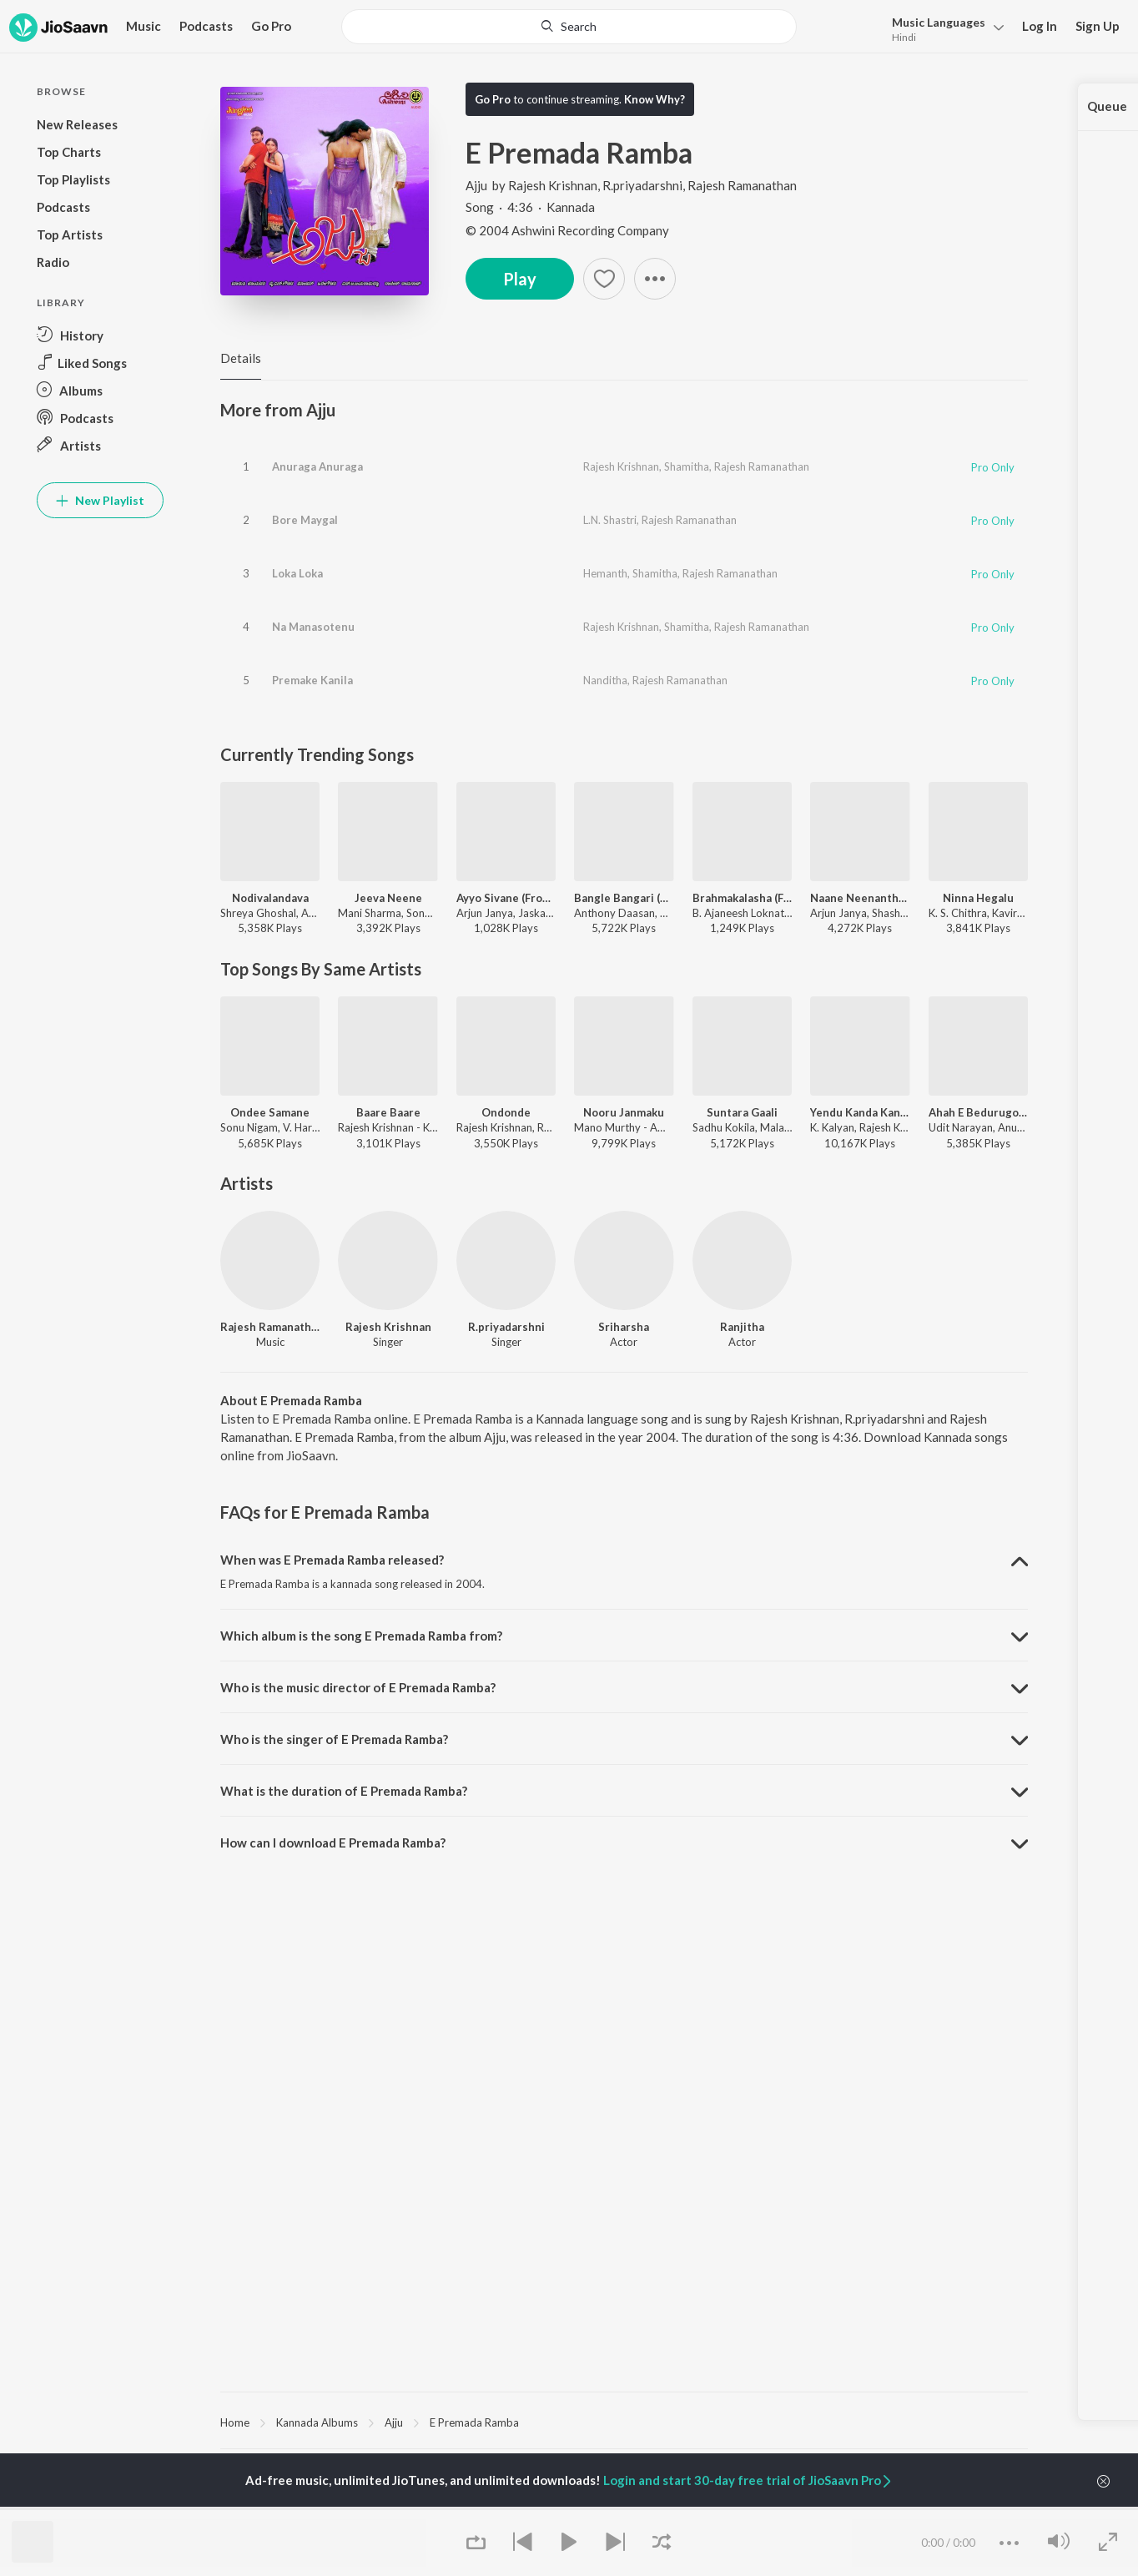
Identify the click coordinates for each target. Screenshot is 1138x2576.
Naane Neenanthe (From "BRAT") (859, 898)
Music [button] (143, 25)
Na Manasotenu (313, 626)
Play (519, 279)
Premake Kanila (312, 680)
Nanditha (605, 680)
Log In (1039, 25)
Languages (938, 22)
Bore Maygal (305, 520)
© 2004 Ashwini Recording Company (567, 230)
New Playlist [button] (100, 500)
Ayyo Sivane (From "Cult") (506, 898)
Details (240, 357)
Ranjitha (742, 1326)
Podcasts (206, 25)
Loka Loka (297, 573)
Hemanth (605, 573)
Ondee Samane (270, 1112)
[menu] (943, 28)
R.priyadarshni (642, 185)
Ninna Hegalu (978, 898)
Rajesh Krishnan (552, 185)
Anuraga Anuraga (317, 466)
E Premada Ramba (474, 2422)
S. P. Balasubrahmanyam (278, 2508)
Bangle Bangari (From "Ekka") (623, 898)
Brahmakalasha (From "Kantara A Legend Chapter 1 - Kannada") (742, 898)
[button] (655, 279)
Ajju (478, 185)
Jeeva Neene (388, 898)
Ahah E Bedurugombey (978, 1112)
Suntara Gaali (742, 1112)
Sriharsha (623, 1326)
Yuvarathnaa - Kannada (552, 2508)
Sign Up (1097, 25)
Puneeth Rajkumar (402, 2508)
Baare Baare (388, 1112)
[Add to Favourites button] (604, 279)
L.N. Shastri (610, 520)
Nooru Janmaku (623, 1112)
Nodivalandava (270, 898)
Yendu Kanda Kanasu (859, 1112)
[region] (624, 2421)
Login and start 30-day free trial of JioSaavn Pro (748, 2480)
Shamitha (686, 466)
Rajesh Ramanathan (742, 185)
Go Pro (271, 25)
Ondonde (506, 1112)
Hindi (904, 37)
